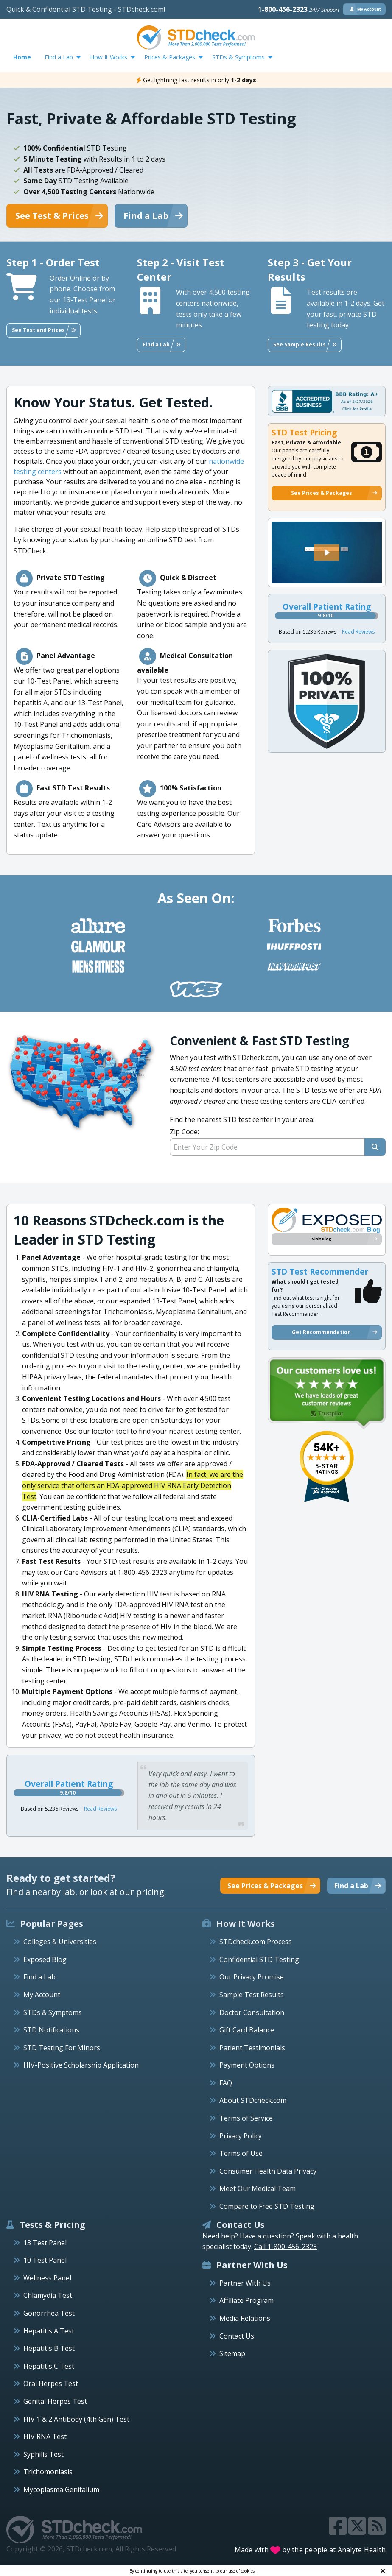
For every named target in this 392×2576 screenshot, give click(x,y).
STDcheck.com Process (255, 1941)
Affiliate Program (246, 2300)
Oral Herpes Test (50, 2383)
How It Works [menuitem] (108, 57)
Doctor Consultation (251, 2012)
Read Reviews (358, 631)
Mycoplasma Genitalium (61, 2489)
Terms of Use (241, 2153)
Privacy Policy (240, 2136)
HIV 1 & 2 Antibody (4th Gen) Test (76, 2419)
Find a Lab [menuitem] (59, 57)
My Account (41, 1994)
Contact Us (236, 2336)
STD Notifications (51, 2030)
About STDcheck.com (252, 2100)
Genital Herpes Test (55, 2401)
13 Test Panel (45, 2242)
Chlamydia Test (47, 2295)
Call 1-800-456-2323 (285, 2246)
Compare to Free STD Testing (266, 2206)
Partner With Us (245, 2283)
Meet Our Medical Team (257, 2188)
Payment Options (246, 2065)
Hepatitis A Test (48, 2331)
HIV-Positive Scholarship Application (81, 2065)
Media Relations (244, 2318)
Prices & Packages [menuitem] (169, 57)
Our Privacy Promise (251, 1977)
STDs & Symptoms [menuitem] (238, 57)
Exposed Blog (45, 1959)
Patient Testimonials (252, 2047)
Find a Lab (39, 1977)
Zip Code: (184, 1131)
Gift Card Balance (246, 2030)
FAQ (225, 2083)
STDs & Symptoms (52, 2012)
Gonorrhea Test (49, 2313)
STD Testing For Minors (61, 2047)
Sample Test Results (251, 1994)
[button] (326, 552)
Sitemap (232, 2353)
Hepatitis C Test (48, 2366)
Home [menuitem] (22, 57)
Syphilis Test (43, 2454)
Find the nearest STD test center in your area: (278, 1135)
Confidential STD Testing (259, 1959)
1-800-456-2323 (298, 9)
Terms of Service (246, 2118)
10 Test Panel (45, 2260)
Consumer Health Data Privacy (267, 2171)
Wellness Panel (47, 2278)
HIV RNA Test (45, 2436)
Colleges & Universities (59, 1941)
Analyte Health (362, 2549)
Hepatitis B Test (49, 2348)
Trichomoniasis (48, 2471)
